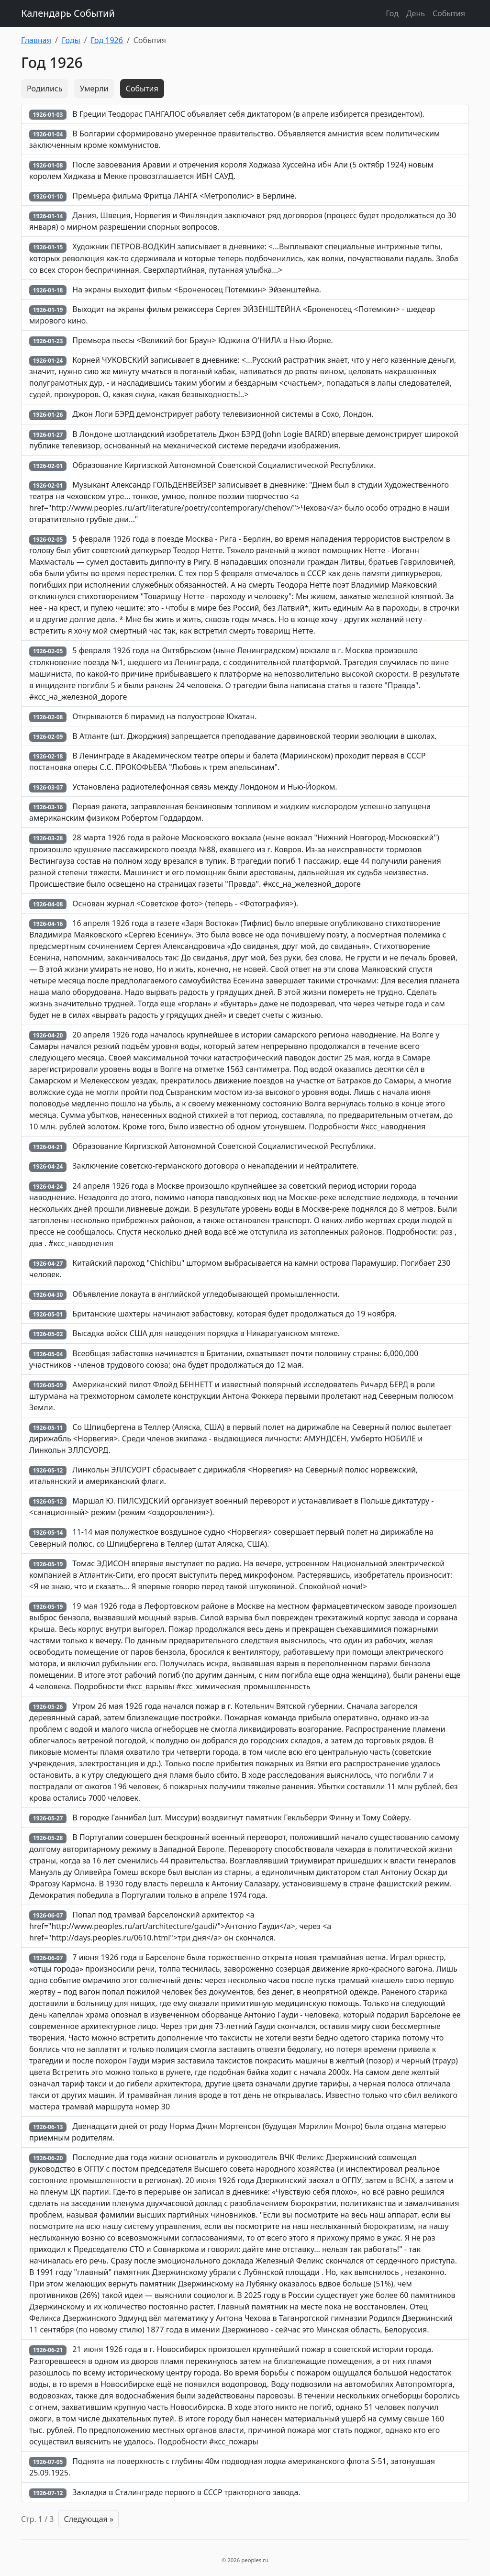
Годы (71, 40)
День (415, 13)
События (449, 13)
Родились (44, 88)
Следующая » (88, 2519)
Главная (36, 40)
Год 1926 (107, 40)
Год (392, 13)
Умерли (94, 88)
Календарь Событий (68, 13)
